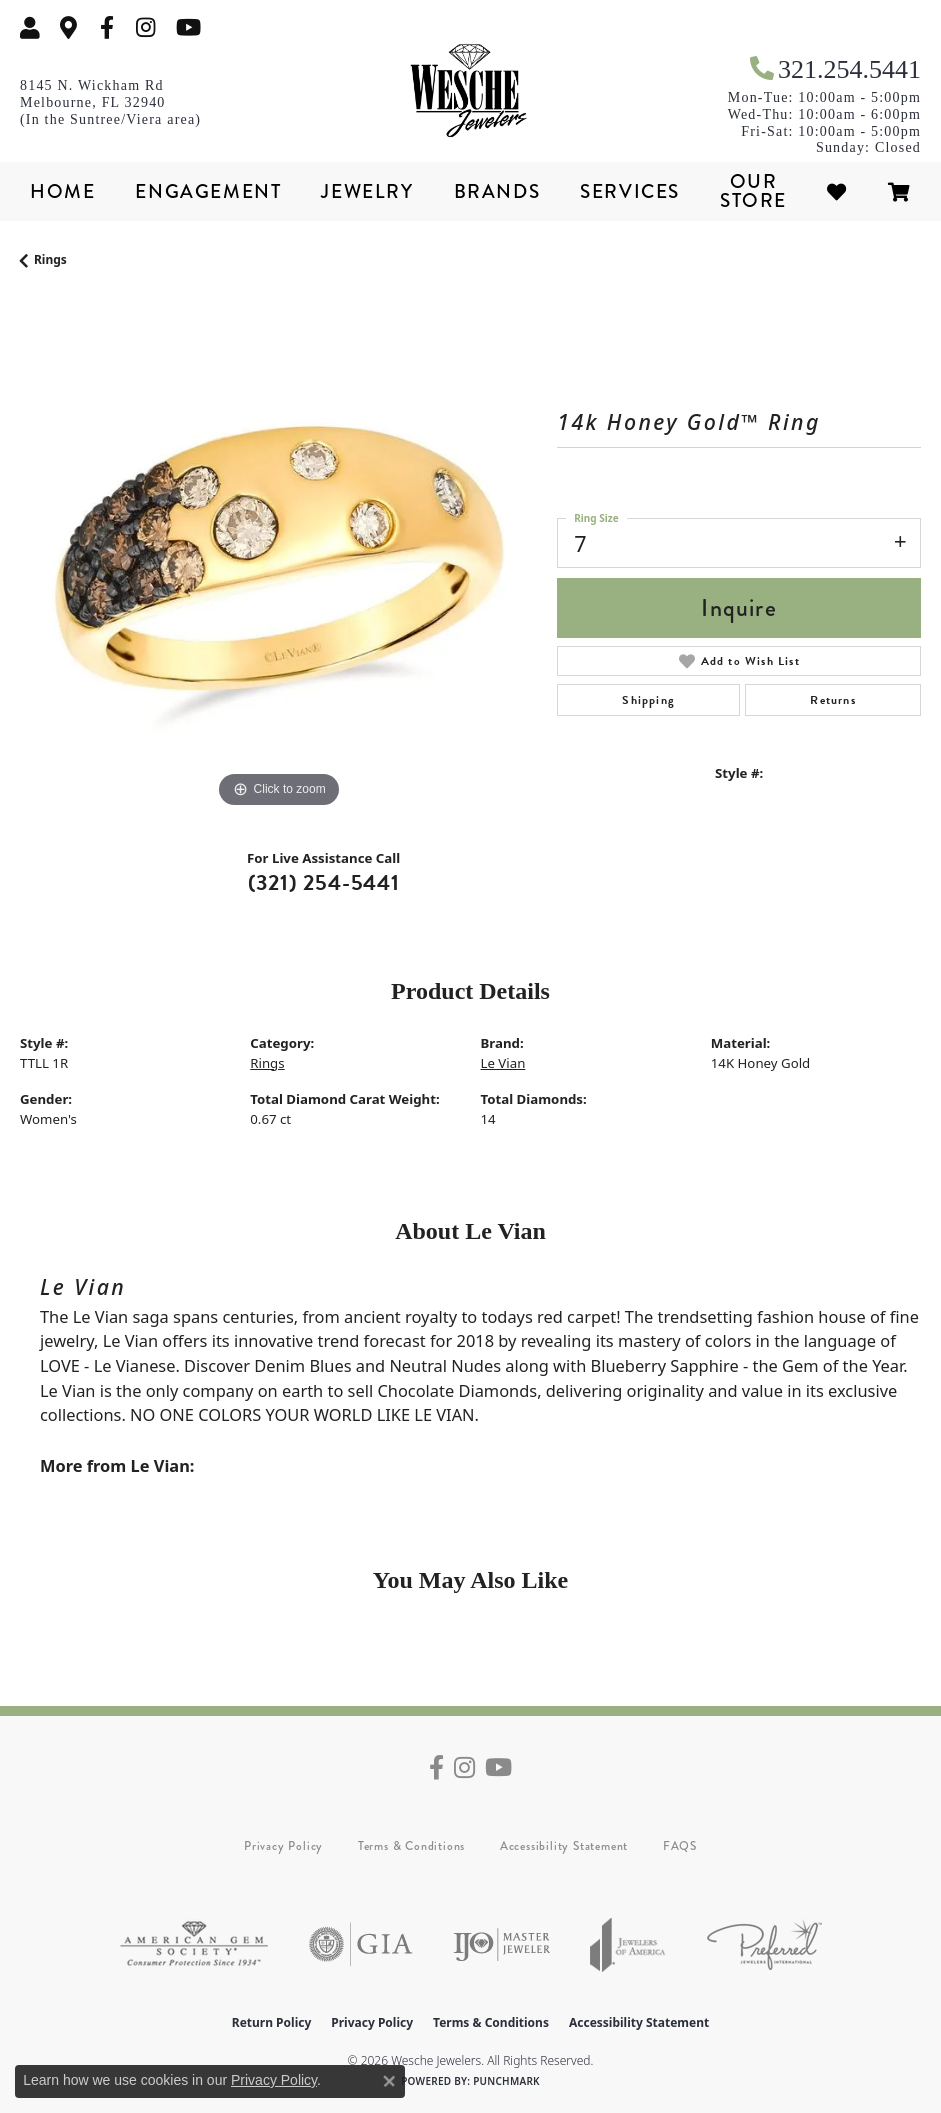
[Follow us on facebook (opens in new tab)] (107, 27)
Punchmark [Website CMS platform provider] (506, 2081)
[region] (278, 554)
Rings (50, 259)
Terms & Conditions (411, 1846)
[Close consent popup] (389, 2081)
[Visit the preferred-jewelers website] (764, 1944)
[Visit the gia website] (361, 1944)
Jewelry (367, 191)
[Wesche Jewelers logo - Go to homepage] (471, 91)
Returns (832, 700)
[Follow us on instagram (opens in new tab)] (146, 27)
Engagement (208, 191)
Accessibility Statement (564, 1846)
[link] (69, 27)
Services (630, 191)
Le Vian (503, 1063)
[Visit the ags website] (194, 1944)
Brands (497, 191)
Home (62, 191)
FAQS (680, 1846)
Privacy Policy (283, 1846)
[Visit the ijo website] (501, 1944)
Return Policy (272, 2022)
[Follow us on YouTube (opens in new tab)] (188, 27)
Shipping (648, 700)
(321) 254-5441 (324, 882)
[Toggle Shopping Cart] (900, 191)
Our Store (753, 191)
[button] (30, 27)
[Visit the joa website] (628, 1944)
